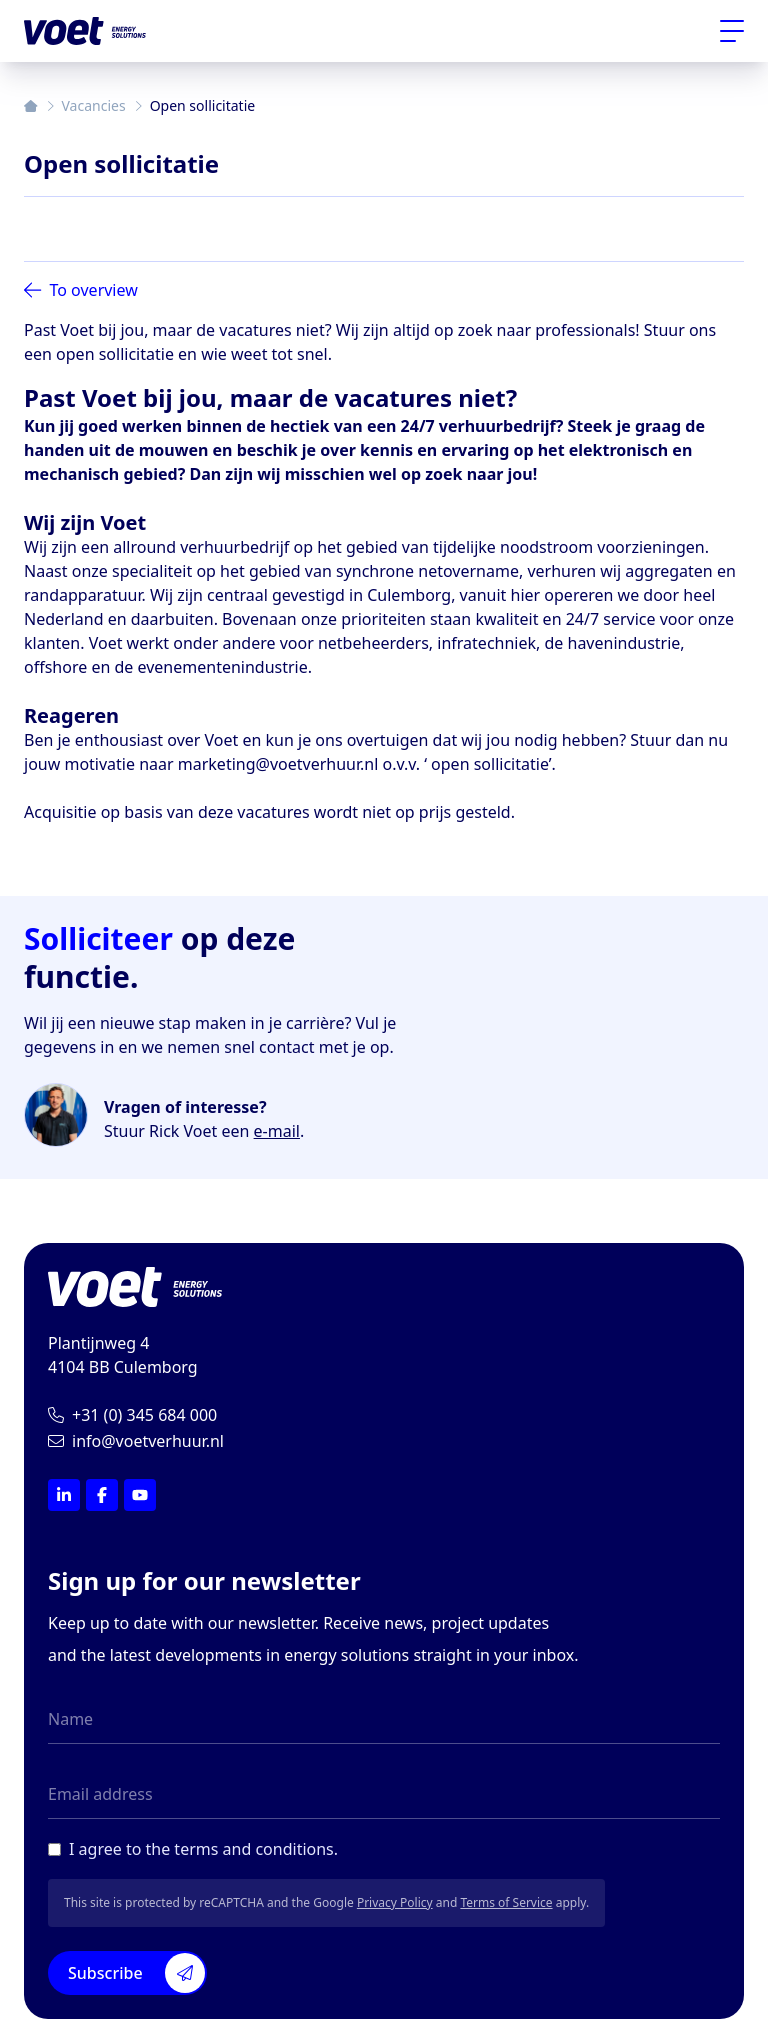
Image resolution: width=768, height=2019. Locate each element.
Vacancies (94, 105)
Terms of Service (506, 1902)
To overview (81, 290)
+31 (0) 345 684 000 (132, 1415)
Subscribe (136, 1973)
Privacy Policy (395, 1902)
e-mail (277, 1131)
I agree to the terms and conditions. (203, 1849)
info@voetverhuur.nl (136, 1441)
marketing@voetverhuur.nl (278, 764)
